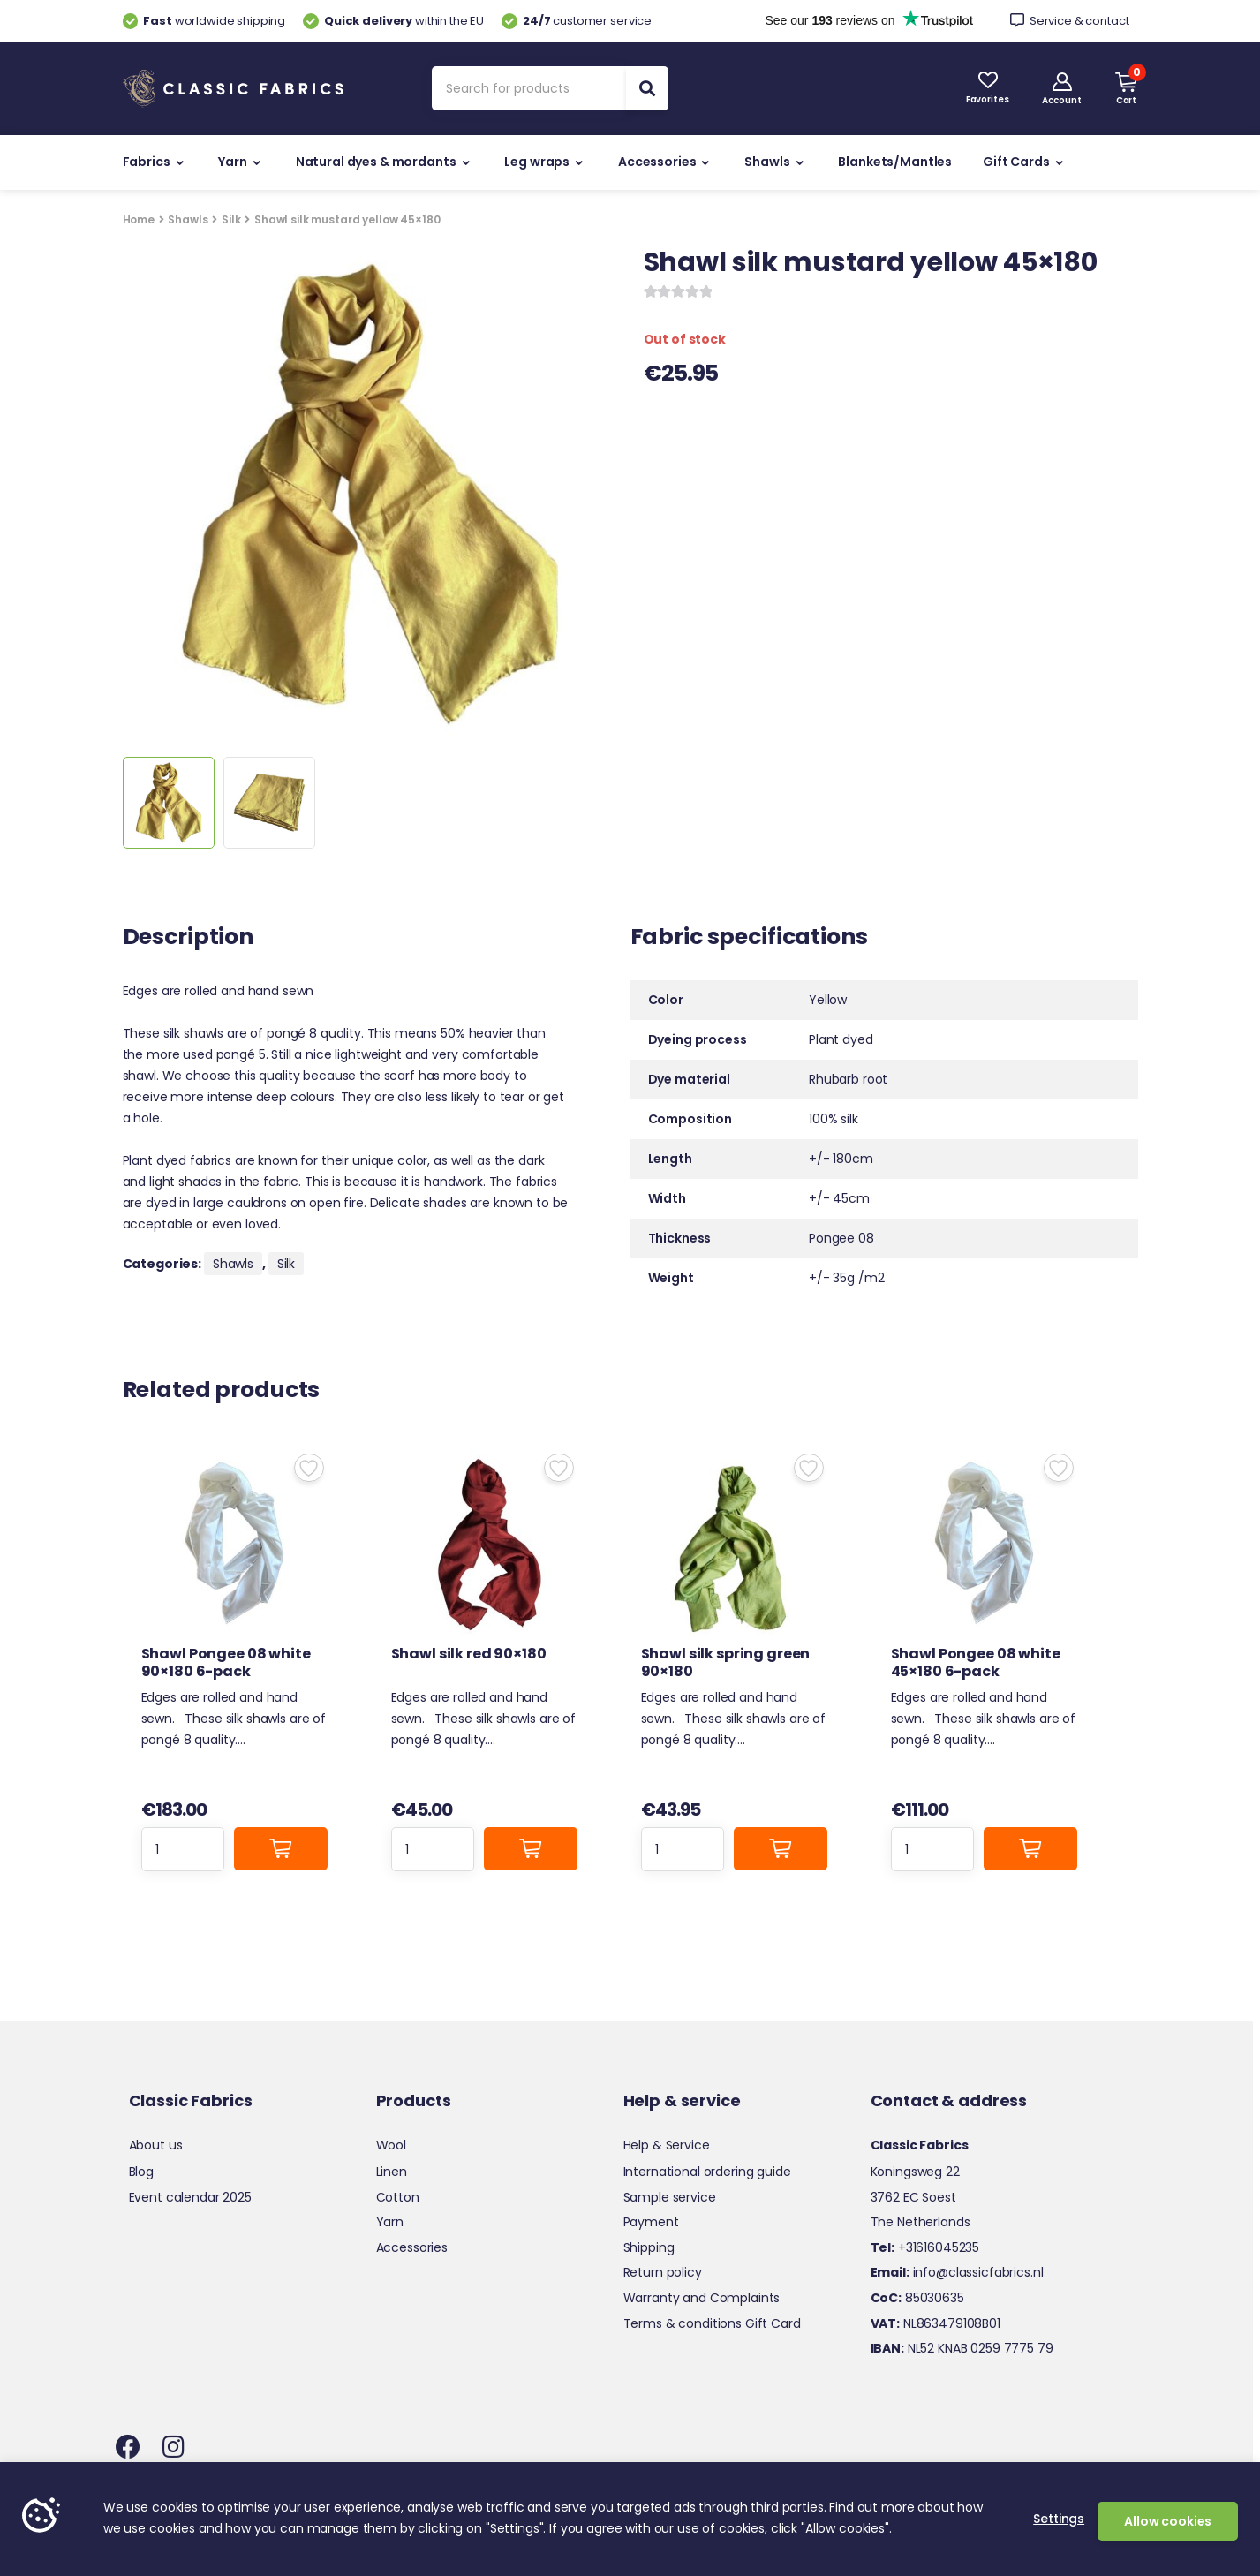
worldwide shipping (204, 20)
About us (156, 2145)
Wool (391, 2145)
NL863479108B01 (935, 2323)
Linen (391, 2171)
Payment (651, 2222)
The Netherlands (920, 2222)
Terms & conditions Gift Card (712, 2323)
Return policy (662, 2272)
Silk (231, 219)
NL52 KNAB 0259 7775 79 (962, 2348)
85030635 (917, 2298)
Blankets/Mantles (895, 161)
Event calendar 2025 (190, 2197)
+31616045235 (925, 2247)
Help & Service (666, 2145)
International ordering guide (707, 2171)
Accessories (657, 161)
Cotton (397, 2197)
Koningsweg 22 (915, 2171)
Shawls (766, 161)
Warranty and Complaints (702, 2298)
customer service (577, 20)
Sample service (669, 2197)
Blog (141, 2171)
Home (139, 219)
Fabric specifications (749, 938)
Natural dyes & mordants (376, 161)
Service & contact (1069, 20)
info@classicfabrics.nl (957, 2272)
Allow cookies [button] (1167, 2521)
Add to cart (281, 1848)
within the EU (393, 20)
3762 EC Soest (913, 2197)
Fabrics (146, 161)
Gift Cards (1016, 161)
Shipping (649, 2247)
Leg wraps (537, 161)
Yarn (232, 161)
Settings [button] (1058, 2518)
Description (188, 938)
